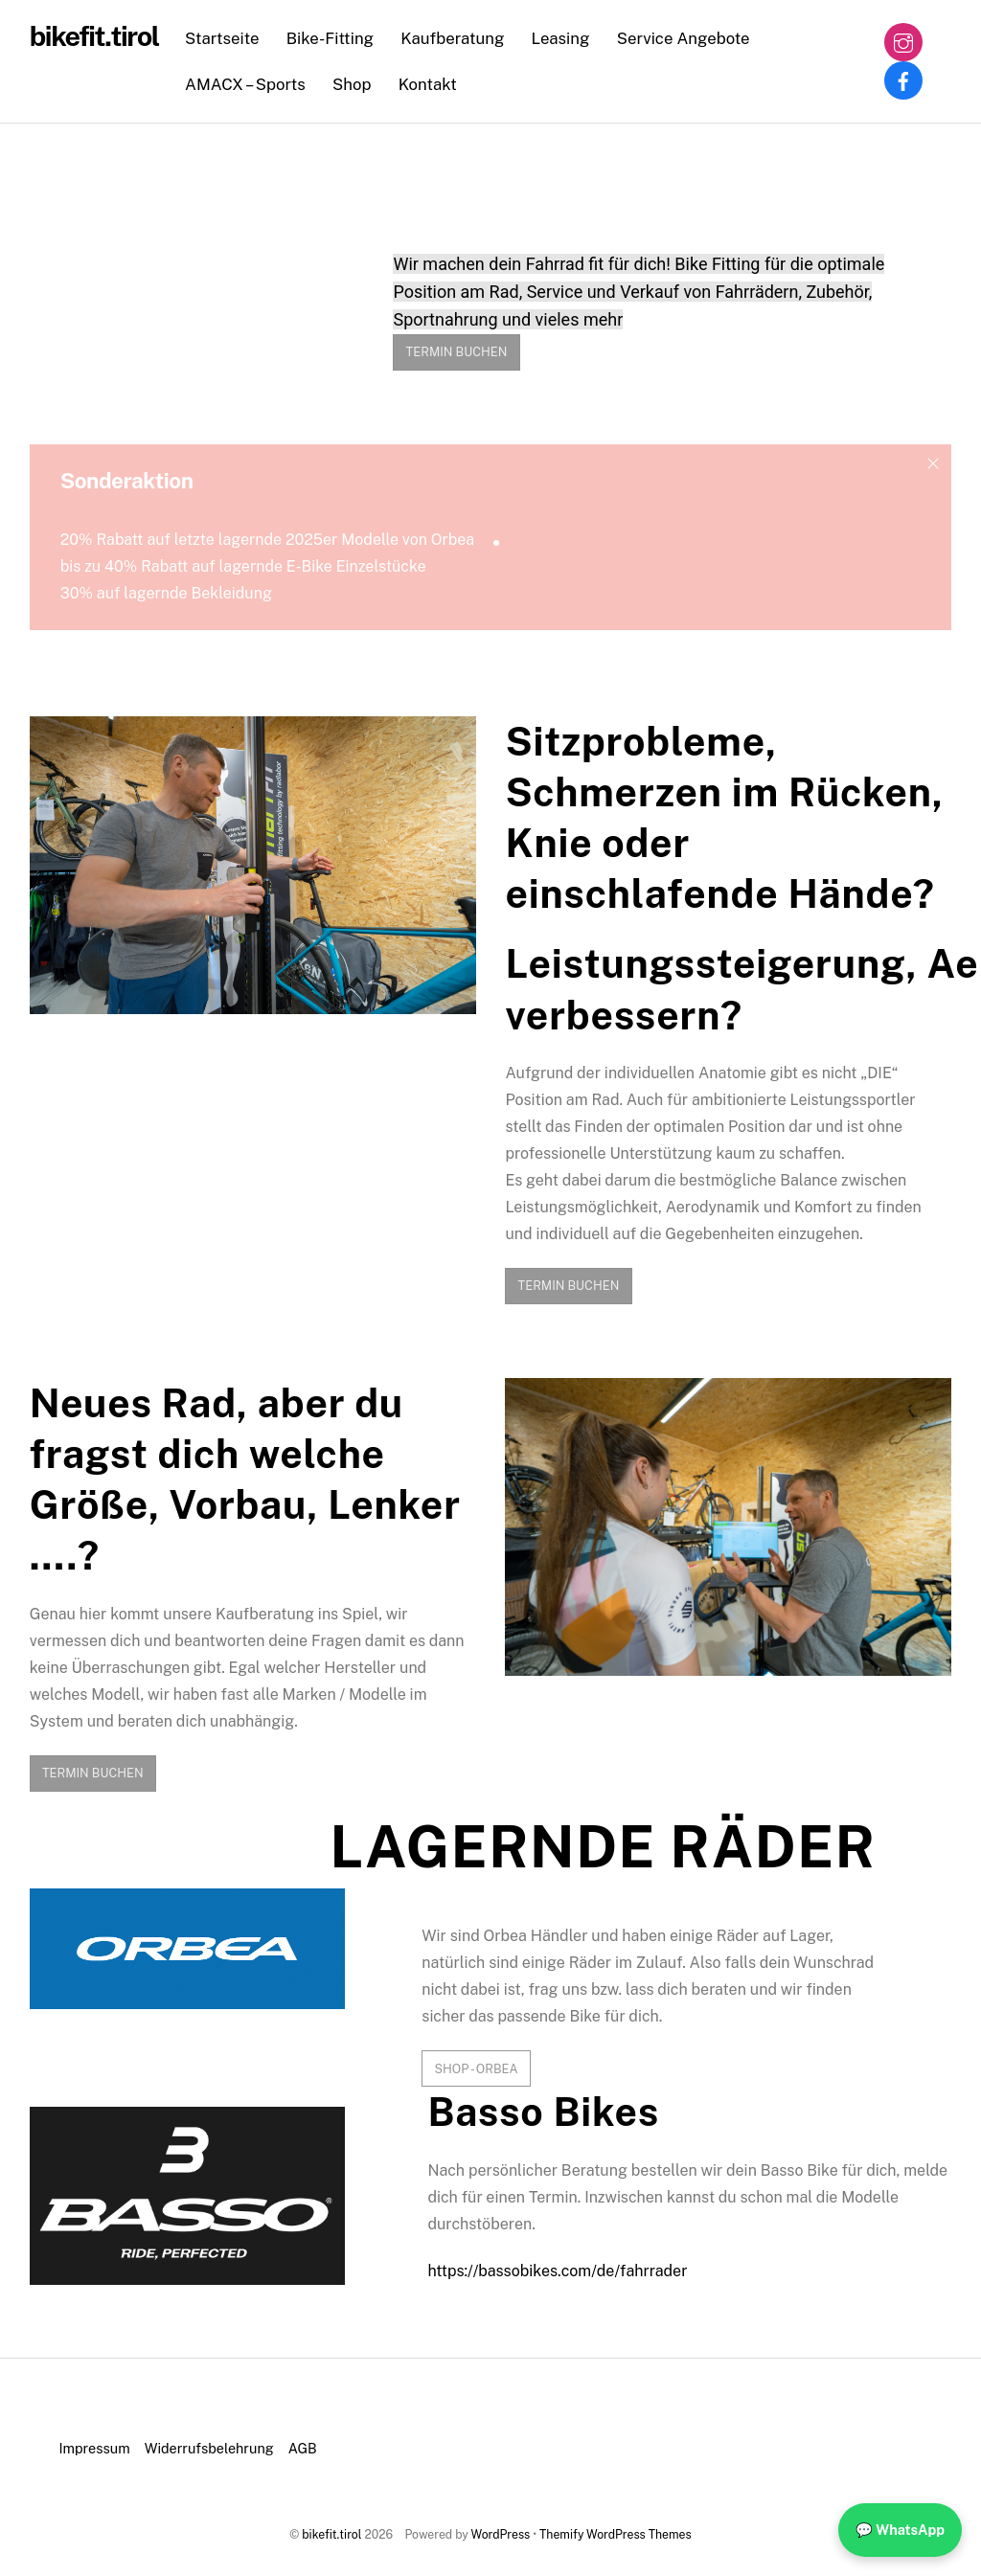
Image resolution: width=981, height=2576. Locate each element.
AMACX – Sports (245, 84)
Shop (351, 84)
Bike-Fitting (330, 38)
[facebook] (903, 79)
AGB (302, 2448)
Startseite (222, 38)
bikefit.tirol (331, 2534)
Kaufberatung (452, 38)
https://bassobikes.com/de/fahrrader (557, 2271)
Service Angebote (683, 38)
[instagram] (903, 41)
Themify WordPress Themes (615, 2534)
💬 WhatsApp (900, 2529)
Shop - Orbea (475, 2069)
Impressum (94, 2448)
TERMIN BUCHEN (457, 352)
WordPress (501, 2534)
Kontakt (428, 84)
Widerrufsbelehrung (209, 2448)
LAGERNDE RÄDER (603, 1847)
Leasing (561, 38)
